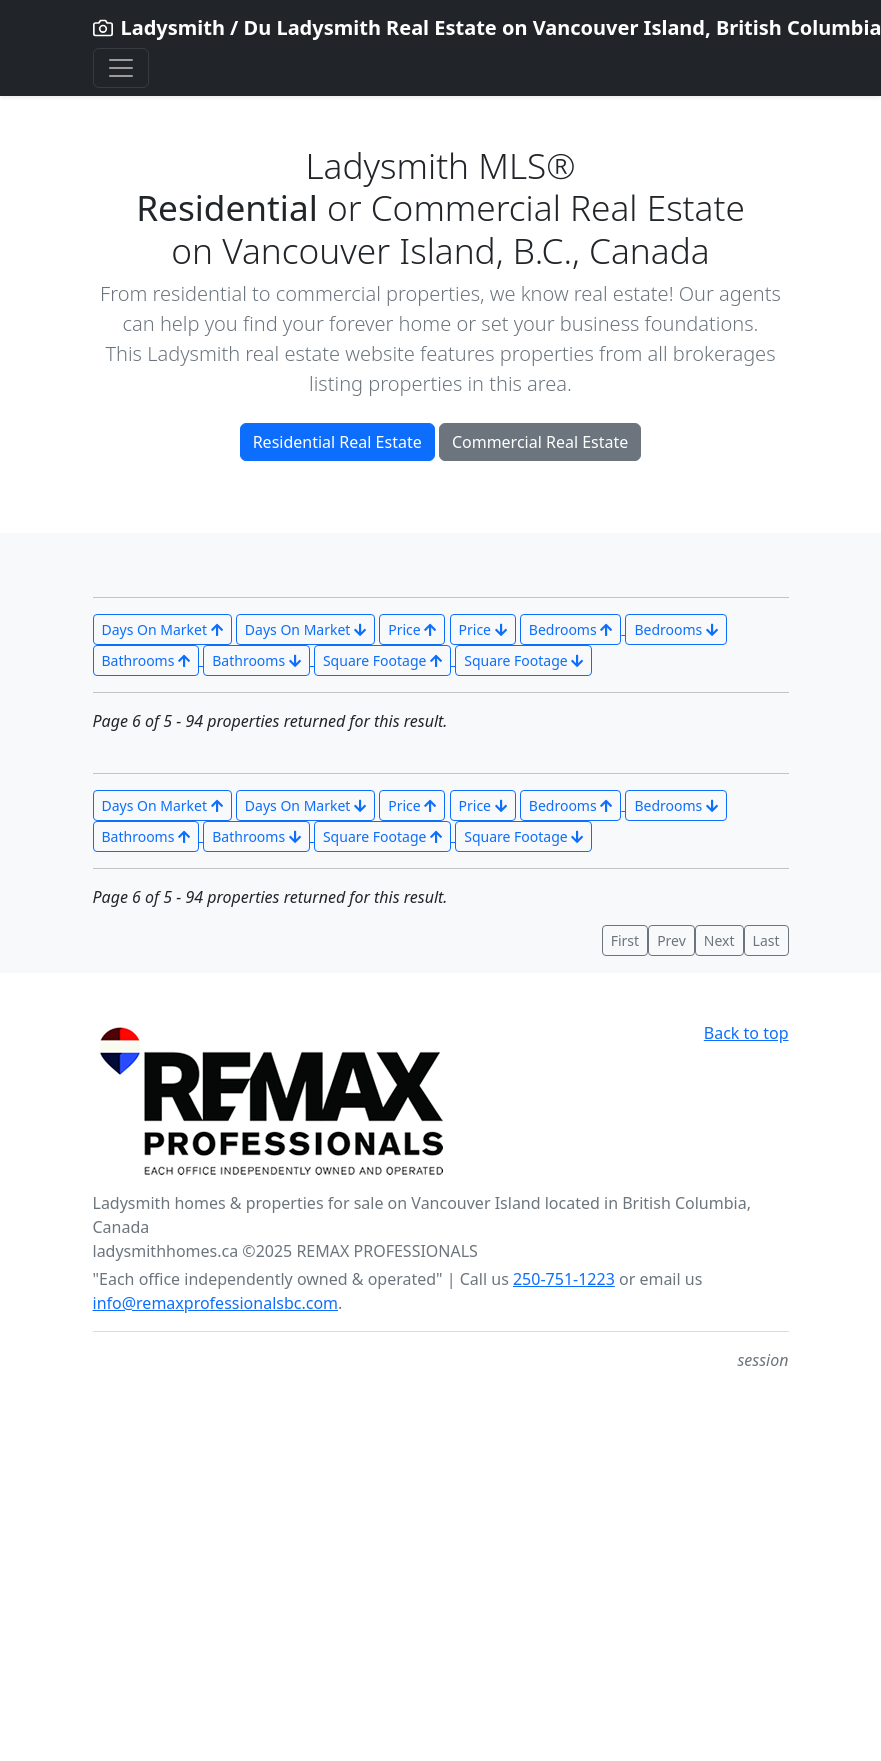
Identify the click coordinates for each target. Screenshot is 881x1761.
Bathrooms (146, 660)
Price (412, 629)
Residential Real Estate (337, 442)
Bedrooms (570, 629)
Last (766, 940)
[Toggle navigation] (121, 68)
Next (719, 940)
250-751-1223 (564, 1279)
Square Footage (382, 660)
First (625, 940)
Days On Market (162, 629)
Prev (671, 940)
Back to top (746, 1033)
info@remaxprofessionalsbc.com (216, 1303)
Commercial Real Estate (540, 442)
